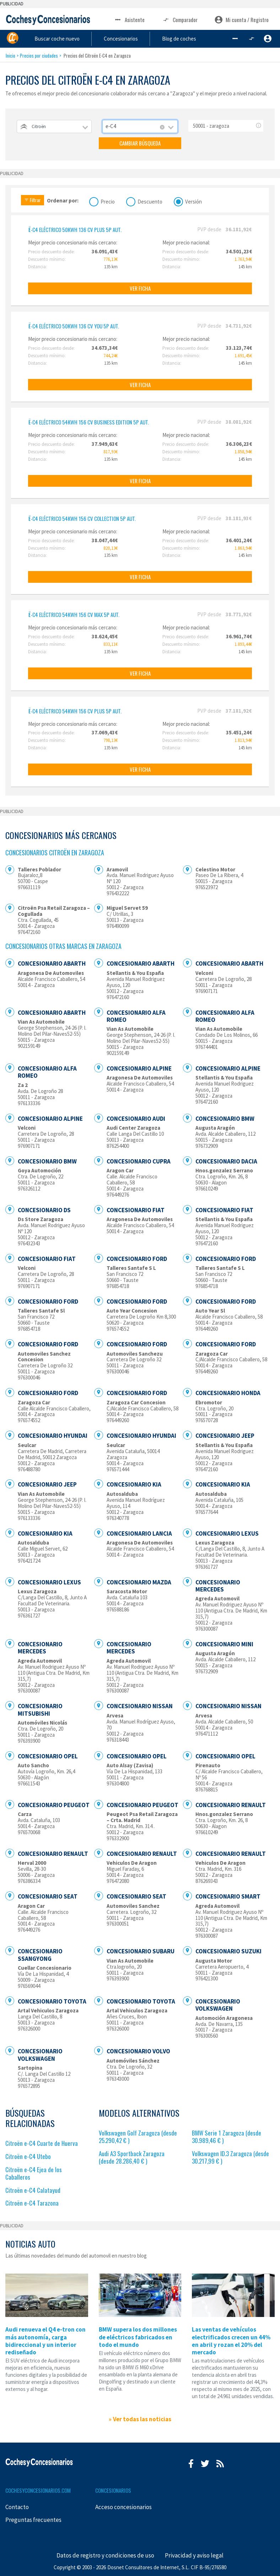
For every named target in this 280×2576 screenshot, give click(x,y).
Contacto (17, 2507)
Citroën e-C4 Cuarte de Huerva (41, 2143)
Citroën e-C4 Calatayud (32, 2190)
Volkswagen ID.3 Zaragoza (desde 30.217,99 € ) (230, 2157)
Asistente (129, 20)
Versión (193, 201)
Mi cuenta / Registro (242, 20)
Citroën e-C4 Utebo (28, 2156)
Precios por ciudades (39, 55)
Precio (108, 201)
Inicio (10, 55)
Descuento (150, 201)
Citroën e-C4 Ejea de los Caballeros (33, 2173)
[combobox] (54, 126)
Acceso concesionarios (123, 2507)
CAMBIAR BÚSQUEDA (140, 143)
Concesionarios (147, 38)
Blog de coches (198, 38)
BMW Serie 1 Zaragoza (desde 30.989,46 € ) (226, 2136)
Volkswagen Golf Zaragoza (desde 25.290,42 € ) (138, 2136)
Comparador (180, 20)
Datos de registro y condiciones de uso (105, 2555)
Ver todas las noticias (142, 2419)
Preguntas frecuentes (33, 2520)
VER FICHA (140, 288)
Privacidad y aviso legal (194, 2555)
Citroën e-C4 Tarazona (32, 2202)
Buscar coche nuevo (90, 38)
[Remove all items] (162, 127)
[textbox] (54, 126)
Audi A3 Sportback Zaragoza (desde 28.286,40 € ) (132, 2157)
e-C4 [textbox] (111, 126)
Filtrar (32, 200)
